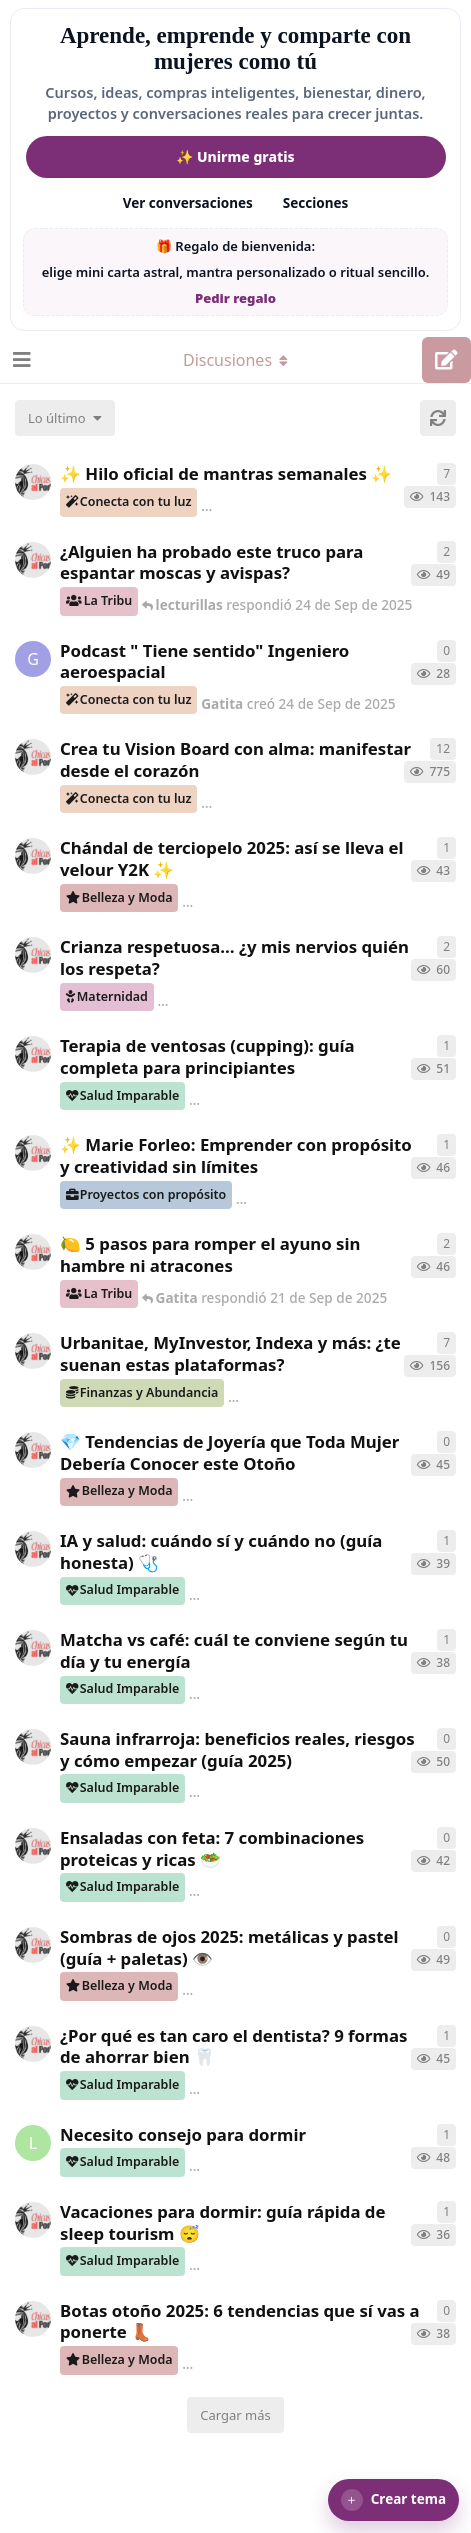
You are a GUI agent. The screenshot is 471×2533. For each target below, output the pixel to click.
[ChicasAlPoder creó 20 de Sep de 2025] (33, 1054)
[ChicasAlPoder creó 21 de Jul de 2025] (33, 955)
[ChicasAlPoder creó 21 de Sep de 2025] (33, 1252)
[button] (393, 2500)
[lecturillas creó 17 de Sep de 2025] (33, 2143)
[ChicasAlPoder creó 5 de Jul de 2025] (33, 757)
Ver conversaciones (188, 203)
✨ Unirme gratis (235, 156)
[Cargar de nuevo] (438, 418)
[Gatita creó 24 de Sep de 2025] (33, 659)
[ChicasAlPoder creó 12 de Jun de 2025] (33, 482)
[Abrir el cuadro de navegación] (20, 360)
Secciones (316, 203)
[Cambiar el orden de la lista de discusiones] (65, 418)
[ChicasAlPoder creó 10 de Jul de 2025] (33, 1351)
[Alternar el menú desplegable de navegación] (236, 360)
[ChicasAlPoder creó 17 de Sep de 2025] (33, 560)
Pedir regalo (235, 298)
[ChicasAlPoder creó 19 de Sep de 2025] (33, 1549)
